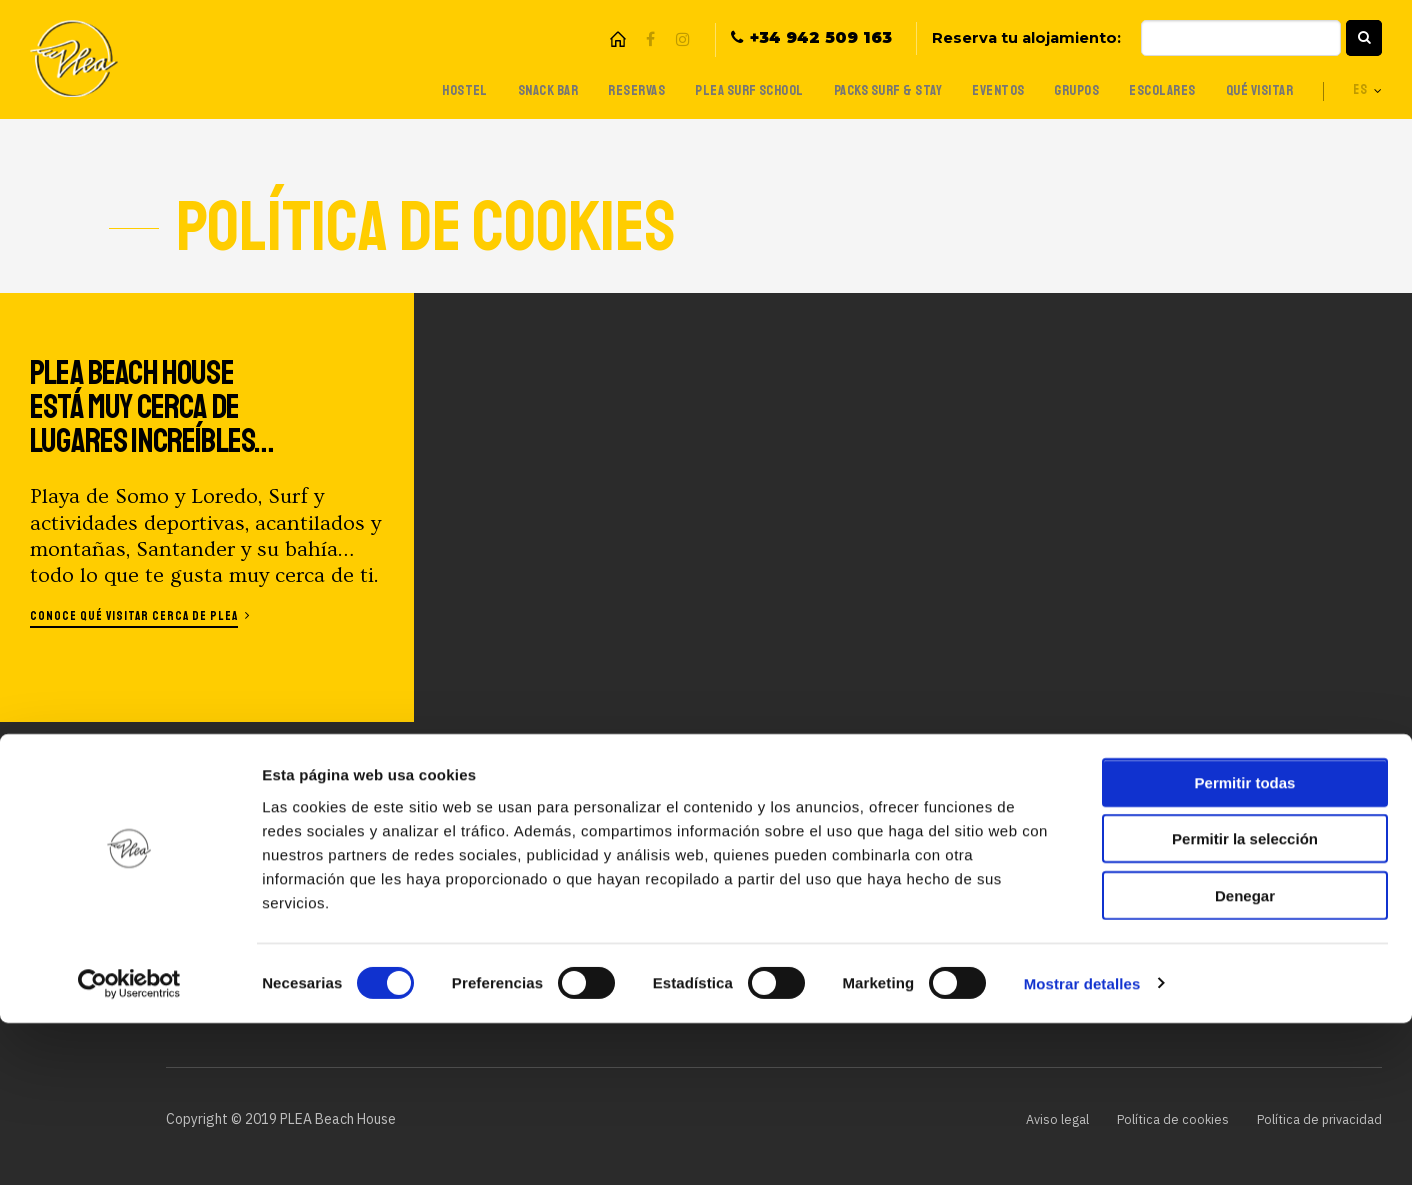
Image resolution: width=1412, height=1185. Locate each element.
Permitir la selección (1245, 1001)
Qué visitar (1254, 90)
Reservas (603, 90)
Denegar (1245, 1057)
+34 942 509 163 (821, 38)
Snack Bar (509, 90)
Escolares (1151, 90)
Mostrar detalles (1082, 1145)
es (1359, 91)
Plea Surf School (720, 90)
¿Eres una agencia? (757, 884)
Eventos (981, 90)
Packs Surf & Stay (866, 90)
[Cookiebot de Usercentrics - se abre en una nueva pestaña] (129, 1146)
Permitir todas (1245, 944)
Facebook (650, 40)
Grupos (1062, 90)
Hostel (423, 90)
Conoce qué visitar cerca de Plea (141, 615)
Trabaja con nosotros (768, 789)
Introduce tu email (1022, 873)
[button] (1364, 38)
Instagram (682, 40)
